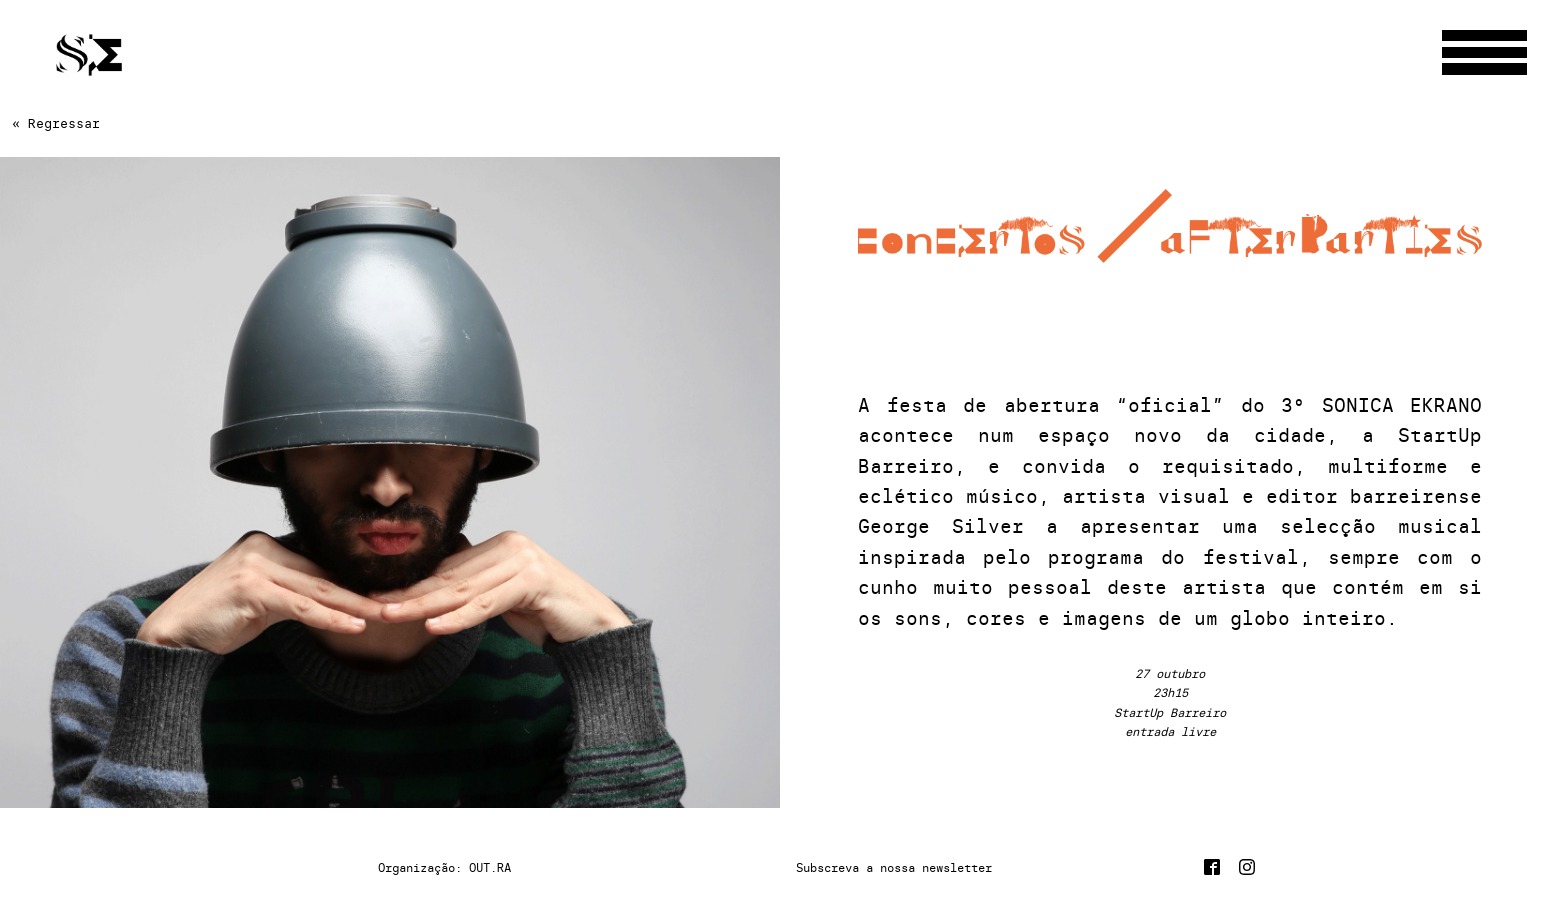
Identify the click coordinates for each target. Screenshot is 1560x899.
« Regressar (56, 123)
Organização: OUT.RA (444, 867)
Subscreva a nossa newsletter (894, 867)
